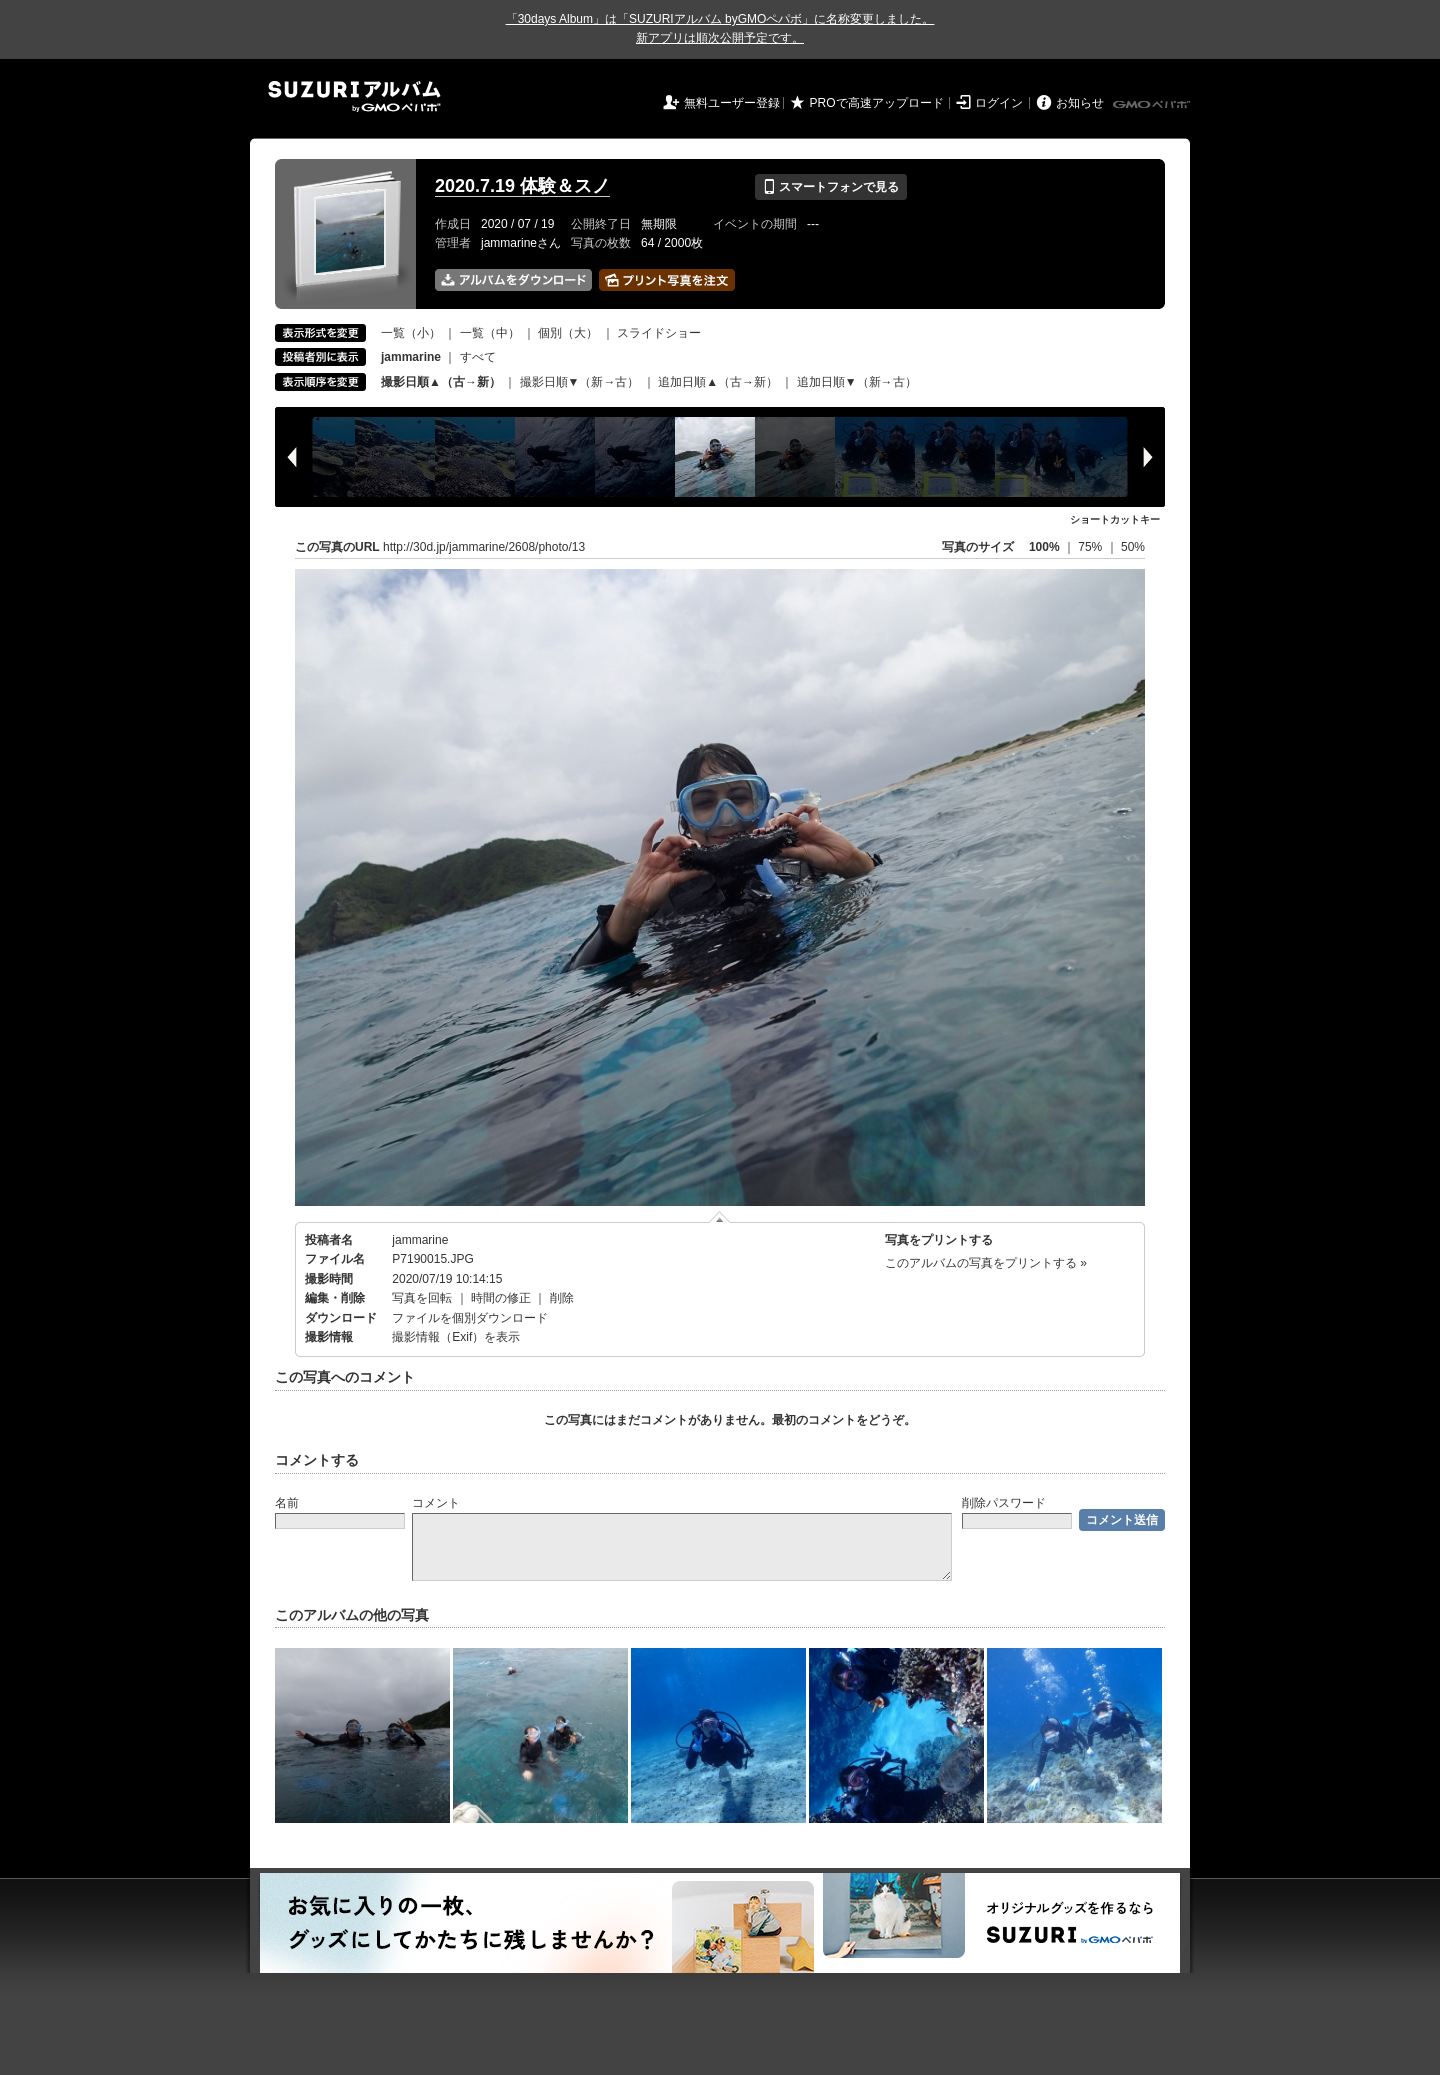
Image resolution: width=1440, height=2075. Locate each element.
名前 (287, 1503)
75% (1091, 547)
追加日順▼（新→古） (857, 382)
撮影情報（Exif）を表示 (456, 1337)
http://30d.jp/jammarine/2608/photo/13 (484, 547)
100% (1044, 547)
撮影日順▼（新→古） (580, 382)
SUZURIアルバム (354, 96)
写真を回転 (422, 1298)
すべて (478, 357)
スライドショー (659, 333)
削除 (562, 1298)
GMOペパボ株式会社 (1153, 105)
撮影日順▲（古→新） (441, 382)
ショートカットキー (1115, 519)
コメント (436, 1503)
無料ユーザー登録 (732, 103)
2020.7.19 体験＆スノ (522, 186)
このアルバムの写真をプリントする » (986, 1263)
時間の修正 (501, 1298)
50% (1133, 547)
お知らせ (1080, 103)
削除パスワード (1004, 1503)
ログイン (999, 103)
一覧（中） (490, 333)
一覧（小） (411, 333)
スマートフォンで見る (830, 187)
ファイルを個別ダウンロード (470, 1318)
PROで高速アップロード (877, 103)
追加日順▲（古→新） (718, 382)
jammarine (420, 1240)
